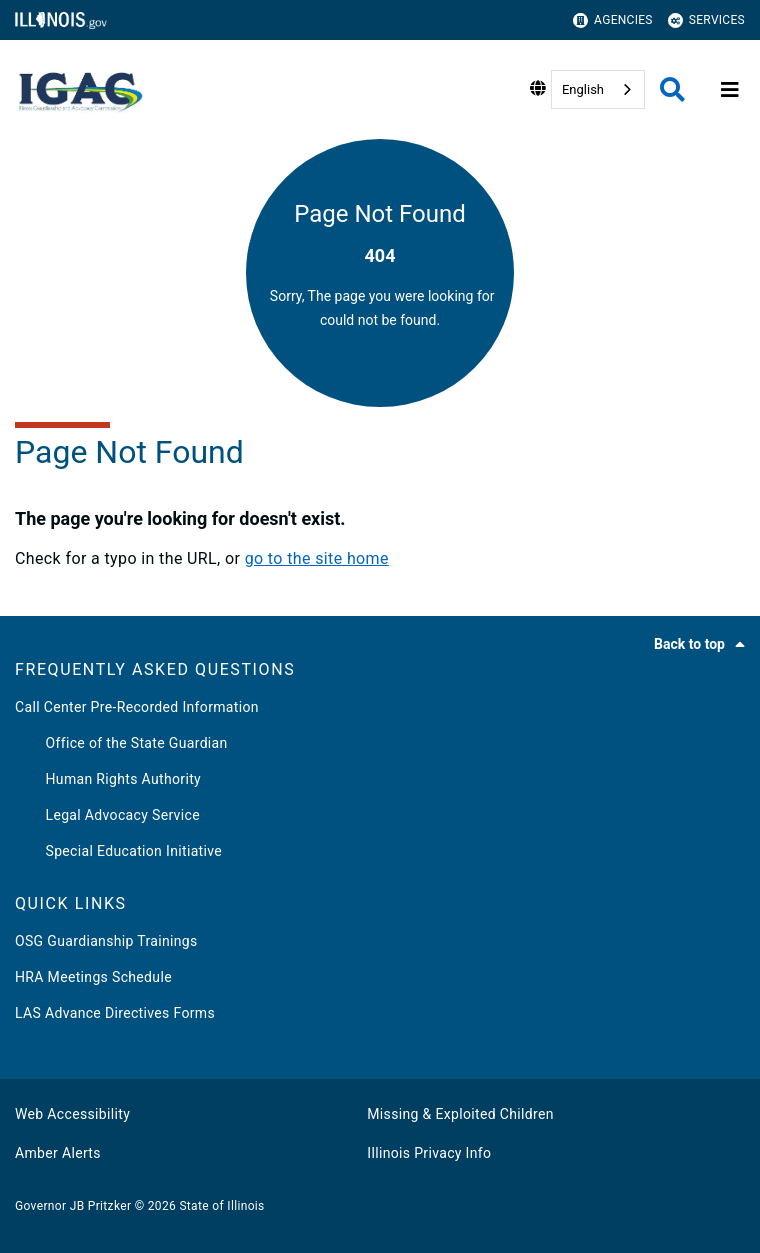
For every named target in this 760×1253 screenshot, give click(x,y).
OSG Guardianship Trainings (106, 941)
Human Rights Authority (108, 779)
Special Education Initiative (118, 851)
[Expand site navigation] (730, 90)
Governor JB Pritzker (73, 1206)
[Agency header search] (672, 89)
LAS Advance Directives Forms (115, 1013)
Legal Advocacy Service (107, 815)
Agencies (613, 20)
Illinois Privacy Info (429, 1153)
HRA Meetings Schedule (93, 977)
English (583, 89)
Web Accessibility (72, 1114)
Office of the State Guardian (121, 743)
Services (706, 20)
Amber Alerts (58, 1153)
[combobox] (598, 89)
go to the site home (317, 558)
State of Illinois (221, 1206)
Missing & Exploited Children (460, 1114)
